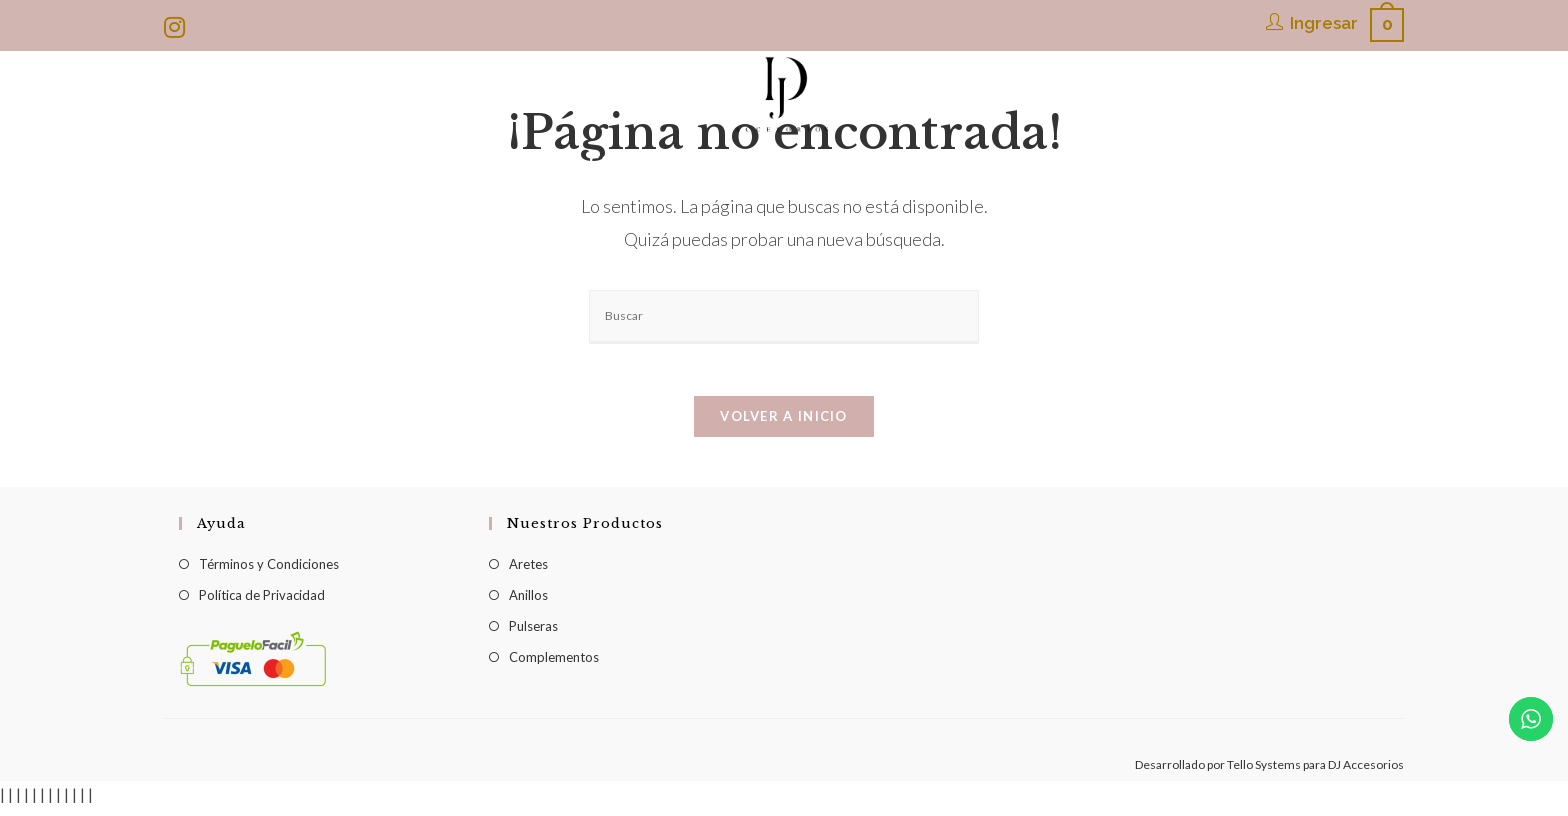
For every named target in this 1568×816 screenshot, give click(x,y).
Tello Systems (1264, 772)
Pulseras (533, 634)
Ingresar (1324, 23)
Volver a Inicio (784, 424)
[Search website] (1186, 161)
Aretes (528, 572)
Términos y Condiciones (269, 572)
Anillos (528, 603)
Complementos (554, 665)
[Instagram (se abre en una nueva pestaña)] (177, 27)
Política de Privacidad (262, 603)
